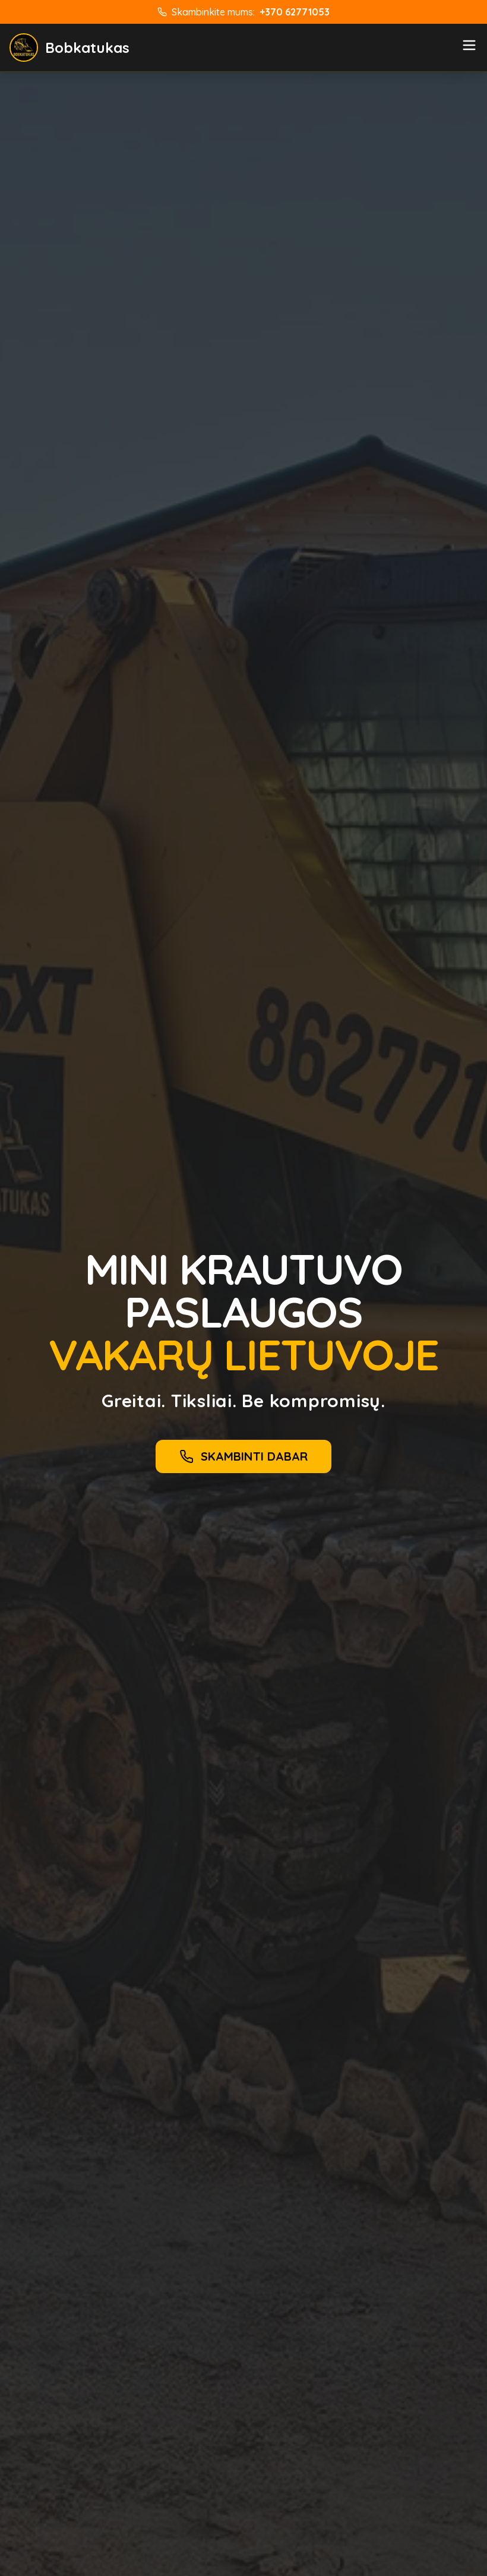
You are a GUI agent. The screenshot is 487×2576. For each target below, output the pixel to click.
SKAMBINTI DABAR (243, 1456)
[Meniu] (469, 45)
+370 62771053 (295, 12)
